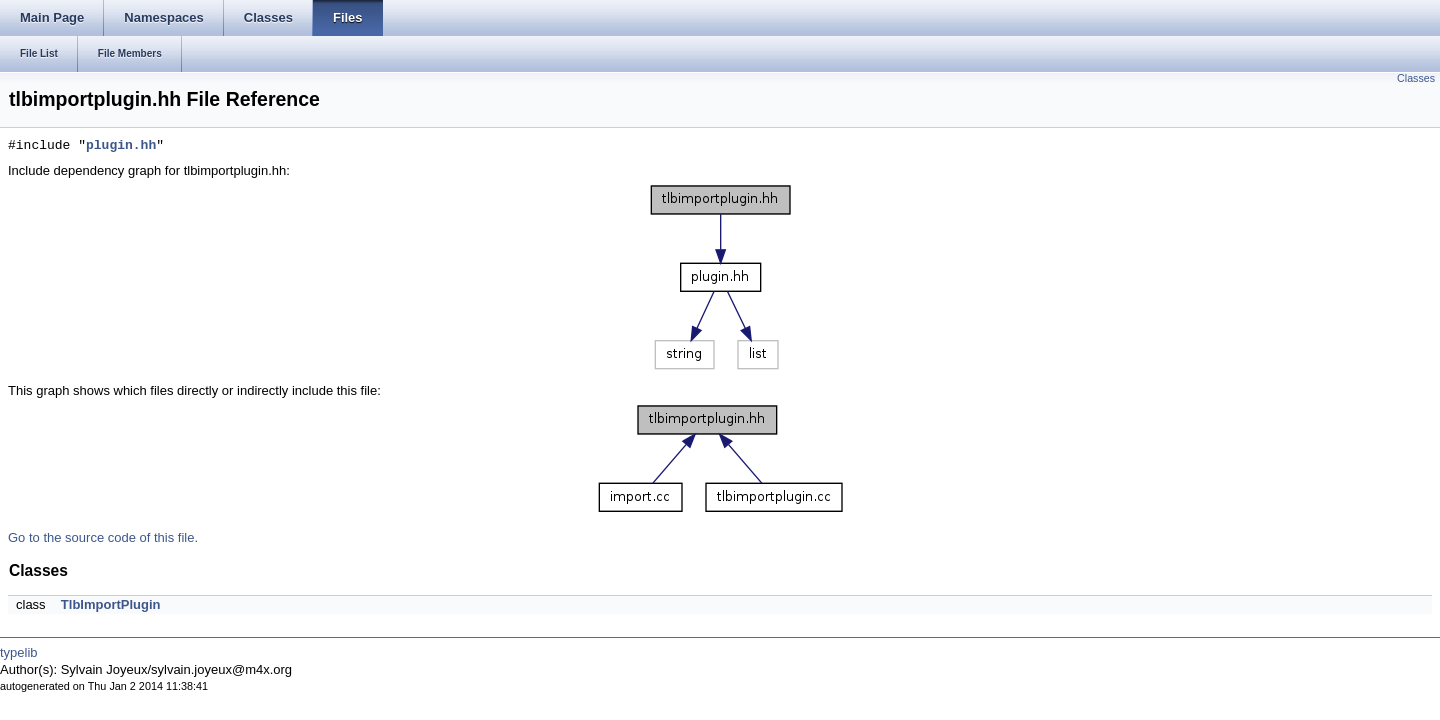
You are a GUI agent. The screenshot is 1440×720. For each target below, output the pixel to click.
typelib (19, 652)
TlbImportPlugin (111, 604)
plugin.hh (121, 146)
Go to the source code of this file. (103, 537)
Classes (1416, 78)
